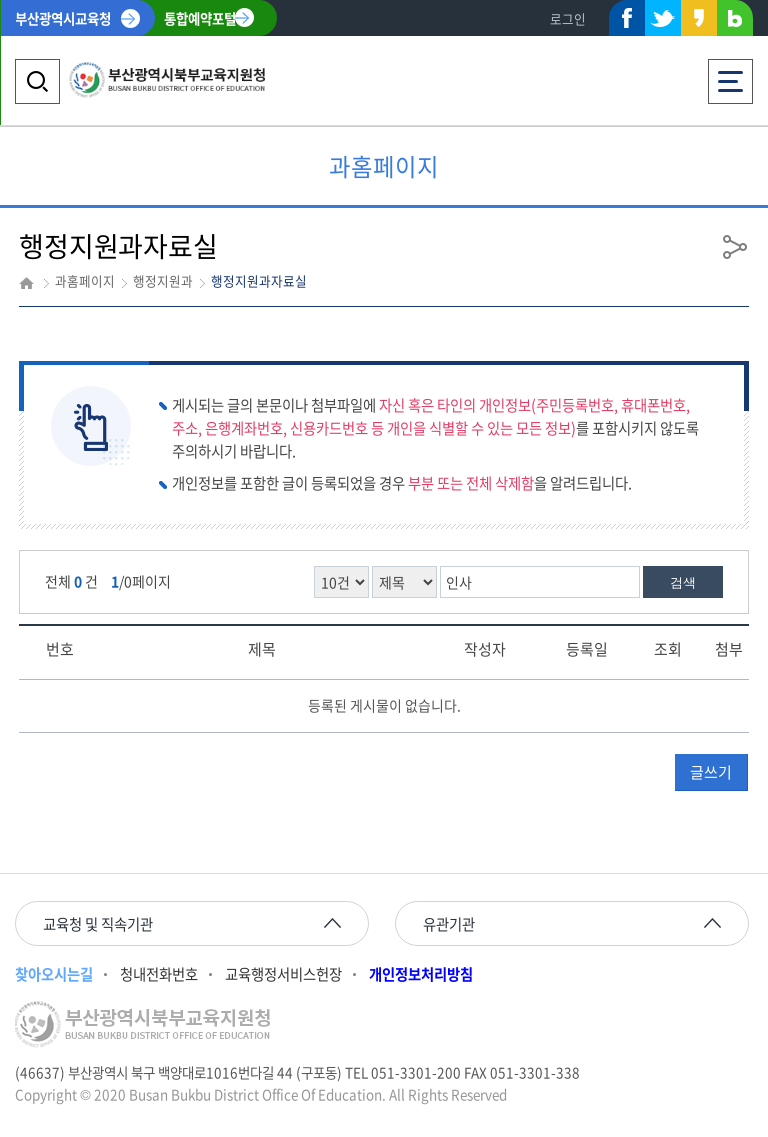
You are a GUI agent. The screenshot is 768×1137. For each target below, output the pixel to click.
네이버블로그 (735, 22)
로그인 (568, 18)
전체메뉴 (730, 75)
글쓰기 (711, 772)
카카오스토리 (699, 22)
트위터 (663, 18)
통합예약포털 (200, 18)
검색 (683, 582)
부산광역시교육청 (63, 18)
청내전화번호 (159, 974)
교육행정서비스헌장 (283, 974)
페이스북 (627, 22)
